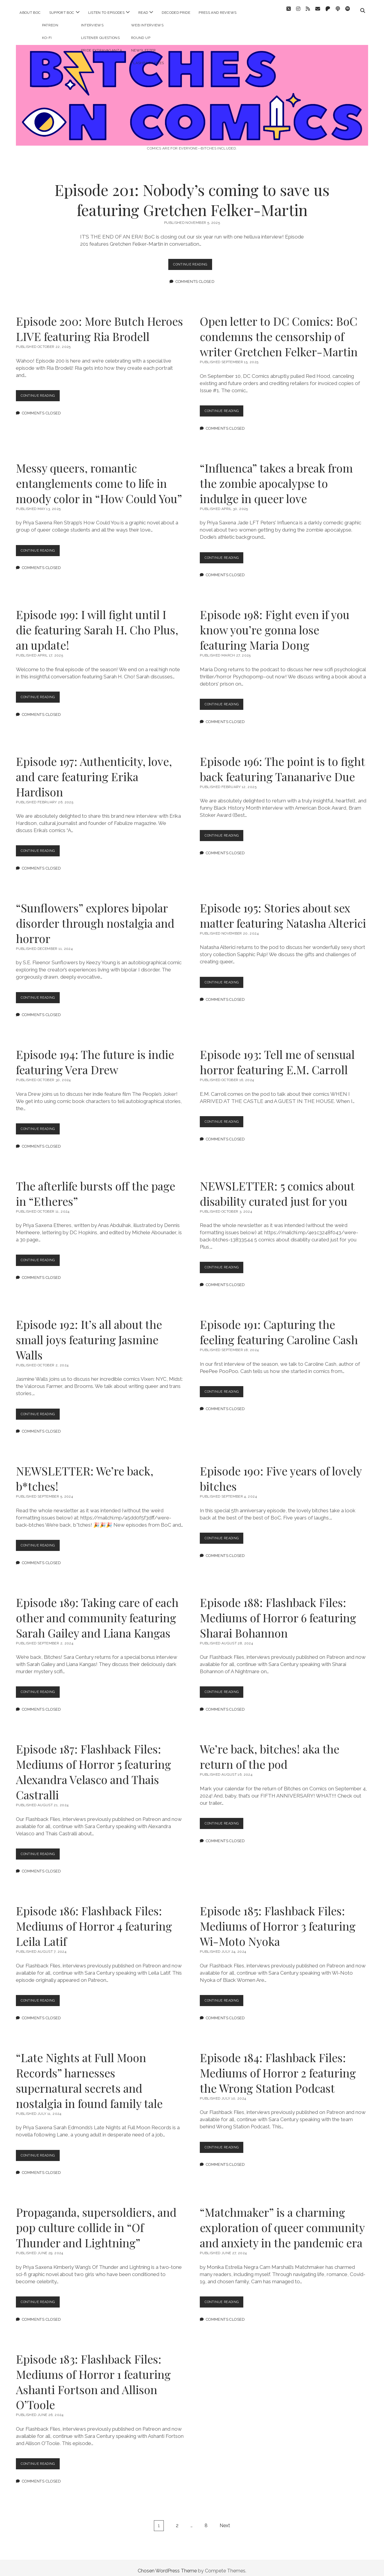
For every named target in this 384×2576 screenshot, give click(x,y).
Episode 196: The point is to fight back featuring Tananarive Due (282, 763)
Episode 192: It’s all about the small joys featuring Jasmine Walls (89, 1334)
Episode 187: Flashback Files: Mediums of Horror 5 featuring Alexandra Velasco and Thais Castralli (93, 1766)
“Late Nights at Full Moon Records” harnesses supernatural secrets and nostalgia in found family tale (89, 2074)
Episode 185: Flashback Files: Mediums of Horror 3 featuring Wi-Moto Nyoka (278, 1920)
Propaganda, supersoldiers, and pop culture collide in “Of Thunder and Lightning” (96, 2222)
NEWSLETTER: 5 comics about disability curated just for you (277, 1187)
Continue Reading (192, 260)
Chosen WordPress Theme (167, 2565)
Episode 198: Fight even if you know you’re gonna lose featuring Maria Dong (275, 624)
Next (225, 2520)
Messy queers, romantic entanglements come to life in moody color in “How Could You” (99, 478)
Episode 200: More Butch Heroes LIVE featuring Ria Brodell (99, 323)
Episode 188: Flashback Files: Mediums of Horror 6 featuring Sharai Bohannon (278, 1612)
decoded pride (176, 12)
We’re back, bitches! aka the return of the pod (269, 1751)
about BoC (30, 12)
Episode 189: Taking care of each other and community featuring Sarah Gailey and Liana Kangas (97, 1612)
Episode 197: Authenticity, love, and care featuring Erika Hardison (94, 771)
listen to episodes (106, 12)
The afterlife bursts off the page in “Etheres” (95, 1187)
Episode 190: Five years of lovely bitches (281, 1473)
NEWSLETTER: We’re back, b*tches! (84, 1473)
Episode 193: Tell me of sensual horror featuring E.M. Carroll (277, 1056)
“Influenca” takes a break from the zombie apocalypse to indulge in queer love (276, 478)
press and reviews (217, 12)
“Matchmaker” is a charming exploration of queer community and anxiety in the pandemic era (282, 2222)
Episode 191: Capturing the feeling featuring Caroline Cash (279, 1326)
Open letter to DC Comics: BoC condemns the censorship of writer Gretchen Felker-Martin (279, 331)
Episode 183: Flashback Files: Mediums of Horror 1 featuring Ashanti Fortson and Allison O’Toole (93, 2376)
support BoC (61, 12)
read (143, 12)
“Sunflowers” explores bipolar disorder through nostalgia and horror (95, 918)
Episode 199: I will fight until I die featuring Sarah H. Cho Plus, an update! (97, 624)
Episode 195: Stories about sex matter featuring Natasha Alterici (283, 910)
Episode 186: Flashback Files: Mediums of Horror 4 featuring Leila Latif (94, 1920)
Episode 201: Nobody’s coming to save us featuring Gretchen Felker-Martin (192, 194)
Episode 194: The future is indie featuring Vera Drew (95, 1056)
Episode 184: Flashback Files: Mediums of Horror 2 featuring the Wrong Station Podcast (278, 2067)
